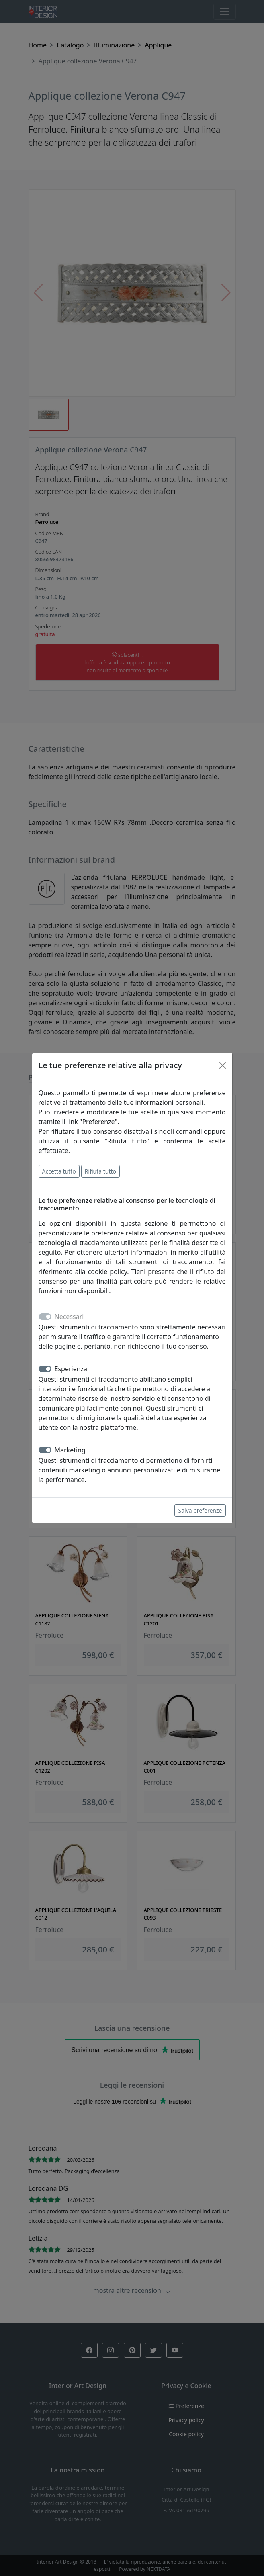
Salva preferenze (200, 1510)
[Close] (222, 1065)
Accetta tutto (59, 1171)
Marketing (70, 1449)
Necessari (69, 1316)
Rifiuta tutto (100, 1171)
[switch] (45, 1369)
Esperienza (71, 1368)
